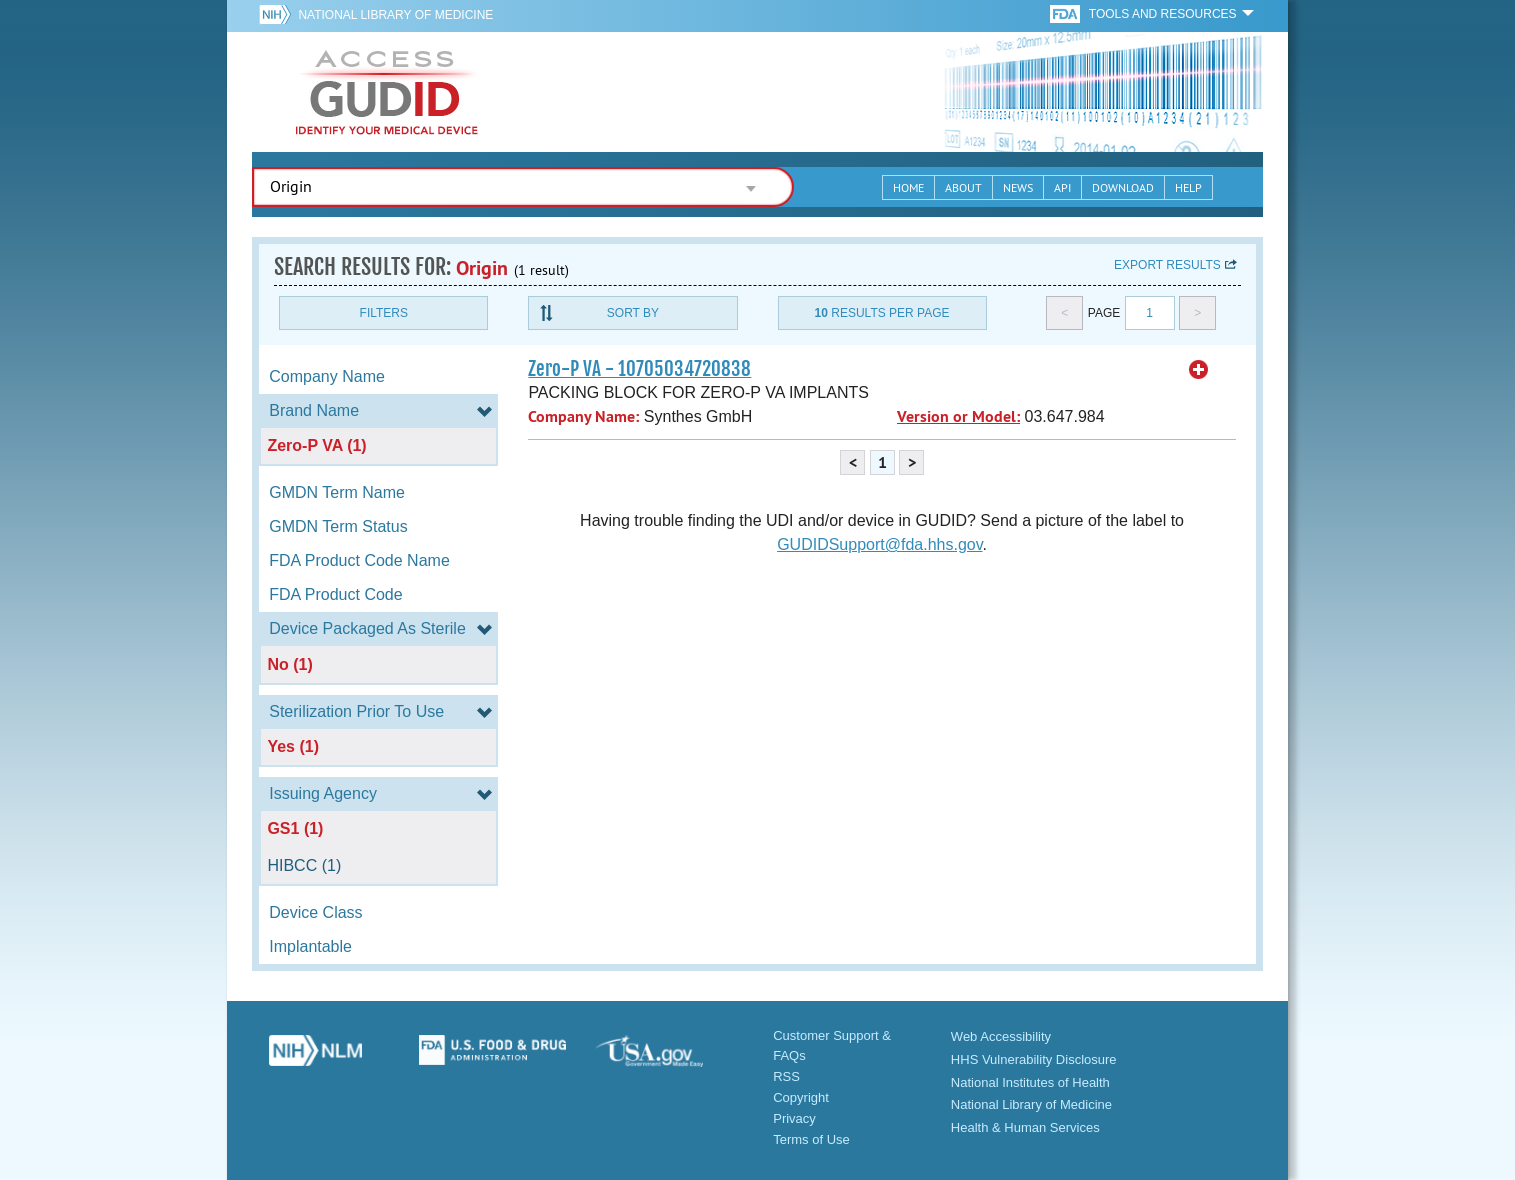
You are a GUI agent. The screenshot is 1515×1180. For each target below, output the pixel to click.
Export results (1167, 265)
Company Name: (583, 416)
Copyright (801, 1097)
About (963, 187)
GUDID (387, 92)
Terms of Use (811, 1139)
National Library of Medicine (395, 15)
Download (1123, 187)
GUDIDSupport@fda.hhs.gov (879, 544)
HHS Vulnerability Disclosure (1034, 1059)
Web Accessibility (1001, 1036)
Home (908, 187)
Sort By (633, 313)
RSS (786, 1076)
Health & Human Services (1025, 1127)
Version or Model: (958, 416)
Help (1188, 187)
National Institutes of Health (1030, 1082)
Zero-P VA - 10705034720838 (639, 369)
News (1018, 187)
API (1062, 187)
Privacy (794, 1118)
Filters (384, 313)
